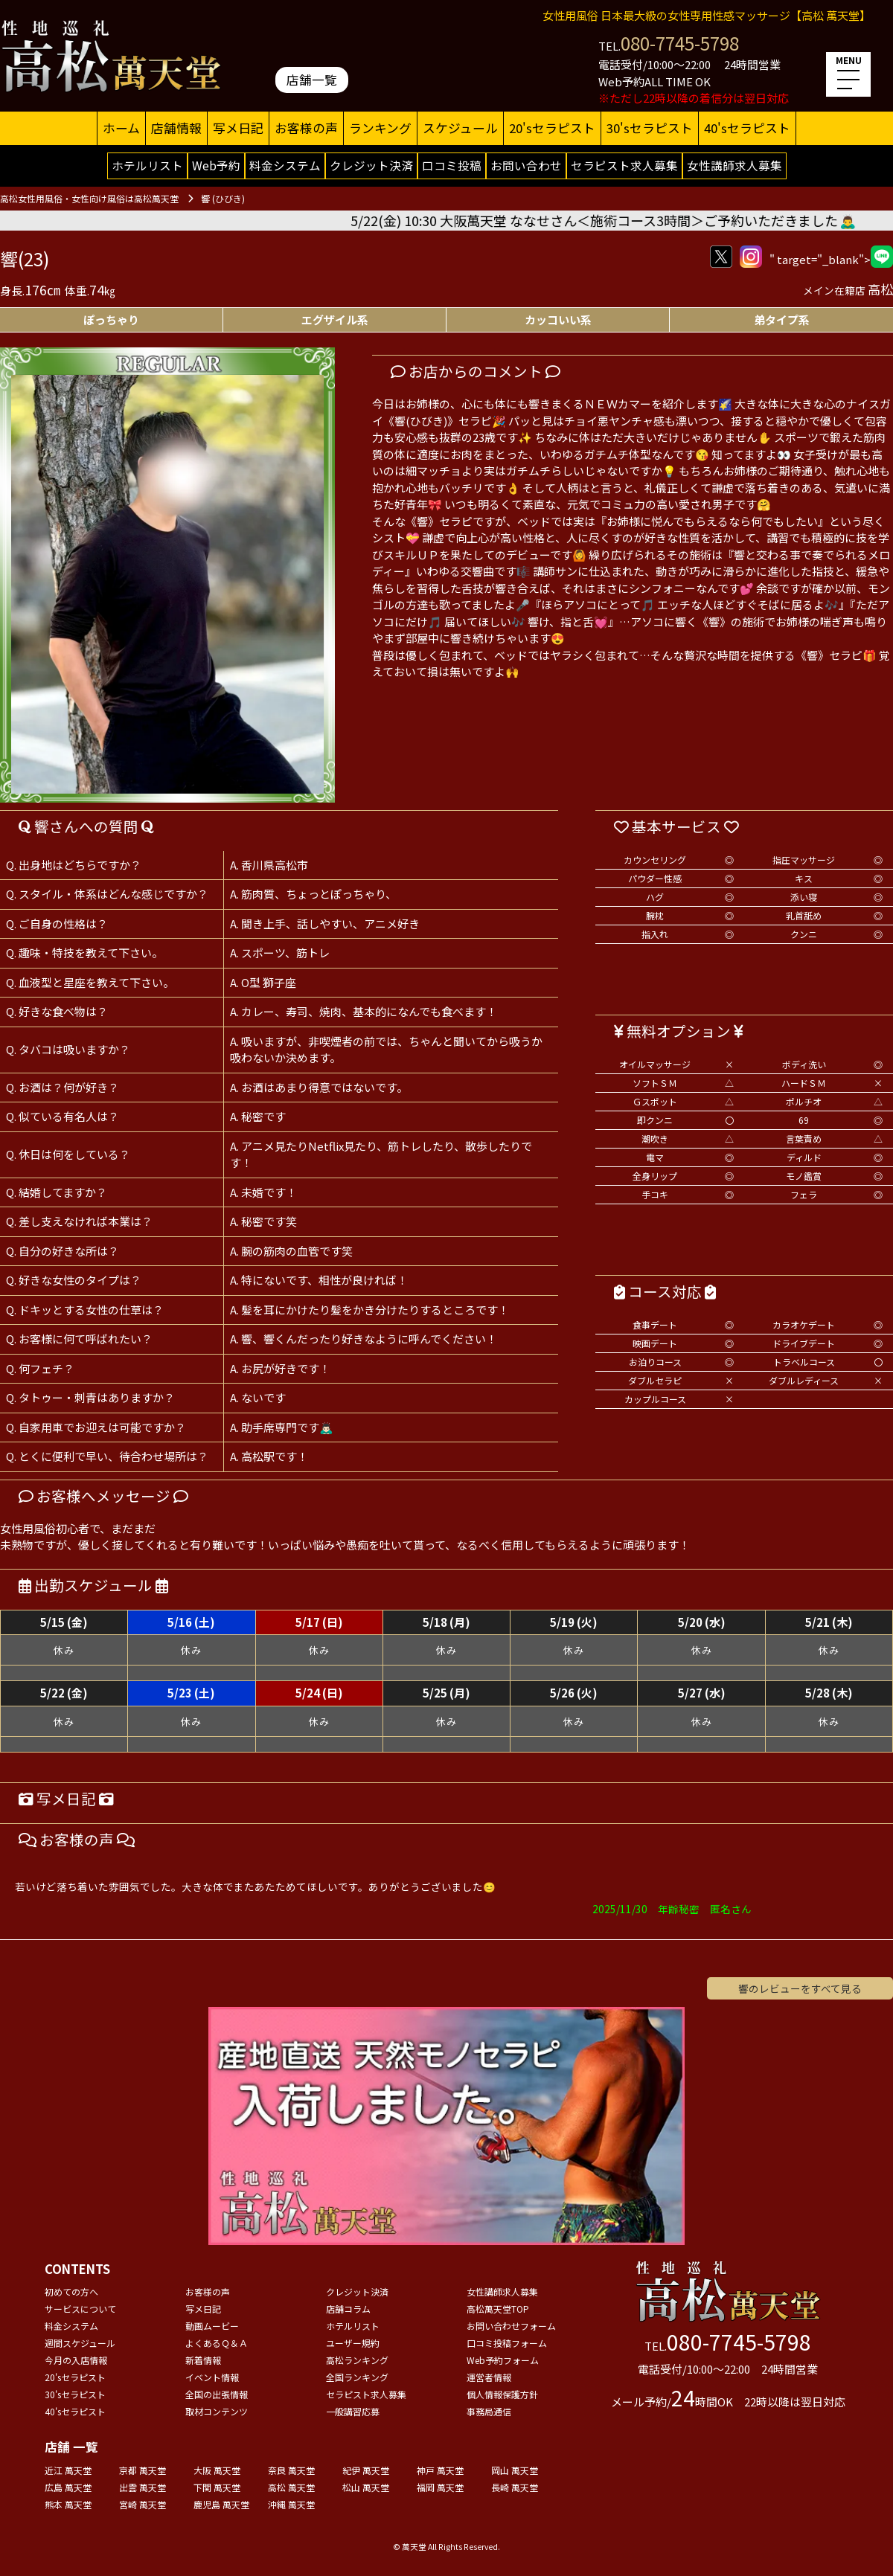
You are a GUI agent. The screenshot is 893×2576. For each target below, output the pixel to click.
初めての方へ (71, 2291)
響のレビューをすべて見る (800, 1988)
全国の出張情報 (216, 2394)
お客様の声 (306, 128)
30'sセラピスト (649, 128)
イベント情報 (212, 2377)
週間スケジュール (80, 2342)
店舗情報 (176, 128)
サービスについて (80, 2308)
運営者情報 (489, 2377)
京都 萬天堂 (142, 2470)
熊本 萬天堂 (68, 2504)
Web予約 (216, 165)
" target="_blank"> (831, 256)
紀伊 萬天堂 (365, 2470)
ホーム (121, 128)
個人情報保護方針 (502, 2394)
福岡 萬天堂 (440, 2487)
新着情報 (203, 2360)
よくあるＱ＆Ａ (216, 2342)
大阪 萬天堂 (216, 2470)
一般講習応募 (353, 2411)
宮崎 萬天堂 (142, 2504)
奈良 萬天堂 (291, 2470)
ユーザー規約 (353, 2342)
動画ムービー (212, 2325)
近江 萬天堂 (68, 2470)
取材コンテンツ (216, 2411)
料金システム (285, 165)
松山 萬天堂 (365, 2487)
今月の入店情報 (76, 2360)
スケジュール (460, 128)
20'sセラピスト (552, 128)
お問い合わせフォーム (511, 2325)
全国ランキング (357, 2377)
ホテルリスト (147, 165)
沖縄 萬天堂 (291, 2504)
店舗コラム (348, 2308)
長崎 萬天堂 (514, 2487)
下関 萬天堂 (216, 2487)
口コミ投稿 (451, 165)
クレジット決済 (371, 165)
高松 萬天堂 (291, 2487)
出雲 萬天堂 (142, 2487)
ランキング (380, 128)
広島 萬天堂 (68, 2487)
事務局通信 (489, 2411)
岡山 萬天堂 (514, 2470)
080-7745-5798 (680, 43)
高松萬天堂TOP (498, 2308)
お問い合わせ (526, 165)
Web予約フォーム (503, 2360)
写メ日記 (238, 128)
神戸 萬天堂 (440, 2470)
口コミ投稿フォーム (507, 2342)
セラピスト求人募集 (624, 165)
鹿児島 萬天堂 (221, 2504)
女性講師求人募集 (734, 165)
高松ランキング (357, 2360)
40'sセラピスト (747, 128)
